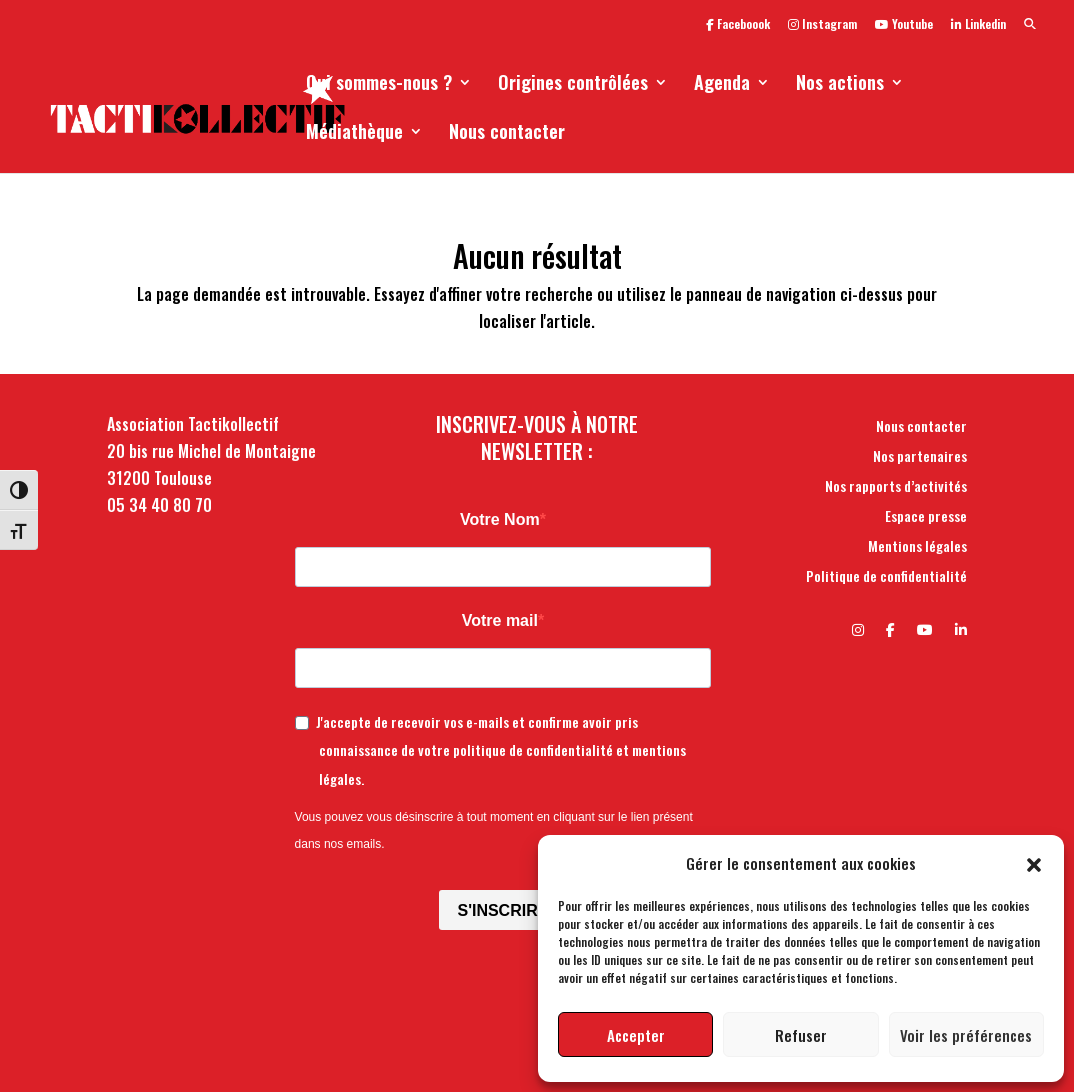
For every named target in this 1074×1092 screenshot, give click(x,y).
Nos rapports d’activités (896, 487)
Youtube (904, 25)
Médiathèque (354, 134)
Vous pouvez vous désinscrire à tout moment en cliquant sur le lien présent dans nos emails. (494, 830)
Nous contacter (507, 134)
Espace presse (926, 517)
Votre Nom (500, 519)
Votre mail (500, 620)
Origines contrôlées (573, 85)
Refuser (801, 1035)
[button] (1034, 863)
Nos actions (840, 85)
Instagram (822, 25)
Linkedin (978, 25)
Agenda (722, 85)
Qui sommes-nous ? (379, 85)
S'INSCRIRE (502, 910)
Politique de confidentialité (886, 577)
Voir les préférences (966, 1035)
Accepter (636, 1035)
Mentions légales (917, 547)
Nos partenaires (920, 457)
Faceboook (738, 25)
